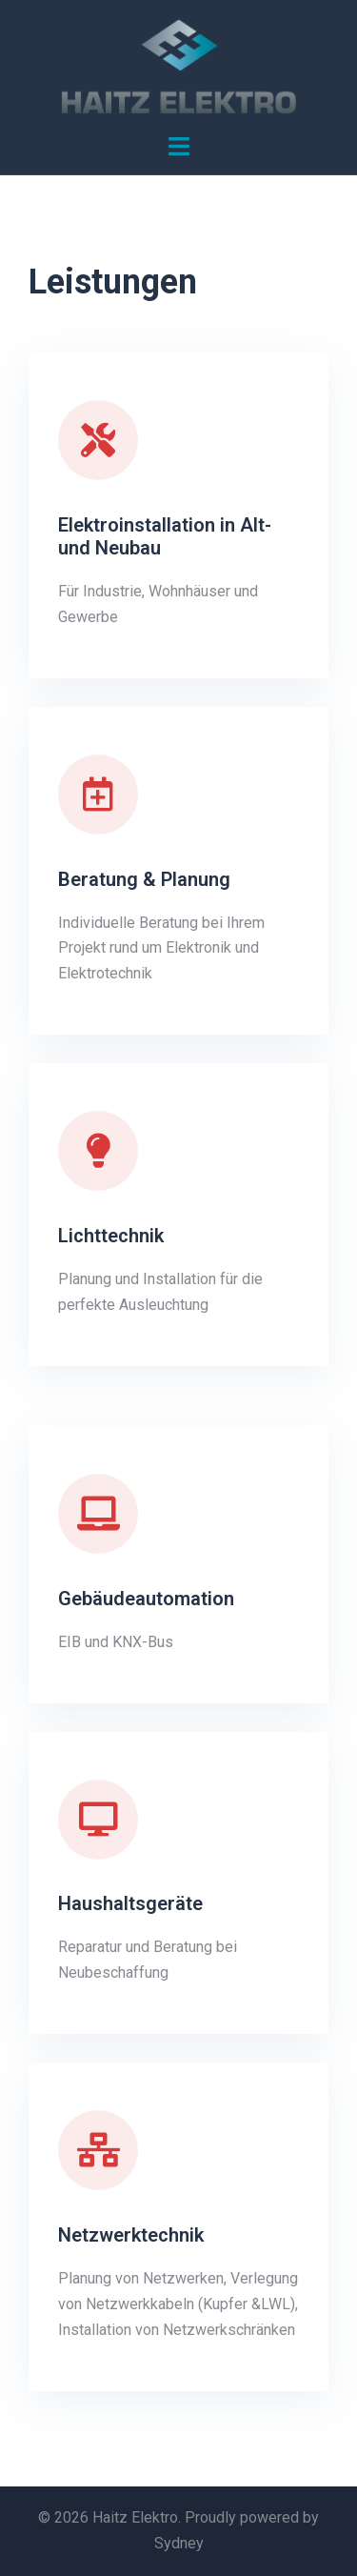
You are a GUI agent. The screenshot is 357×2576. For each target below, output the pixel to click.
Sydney (179, 2543)
